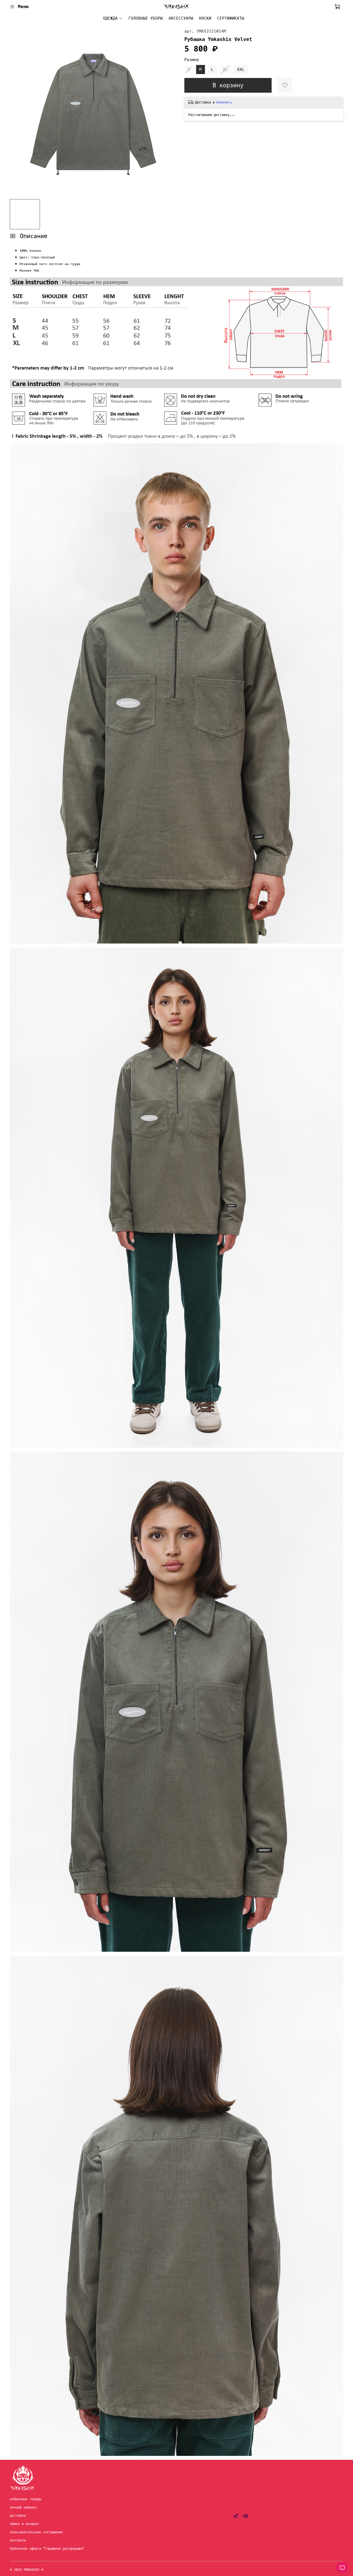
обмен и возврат (24, 2524)
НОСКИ (205, 18)
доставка (17, 2515)
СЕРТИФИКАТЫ (230, 18)
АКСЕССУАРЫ (181, 18)
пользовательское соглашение (36, 2532)
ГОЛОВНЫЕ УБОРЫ (145, 18)
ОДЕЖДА (112, 18)
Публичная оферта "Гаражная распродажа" (47, 2548)
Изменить (224, 102)
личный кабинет (23, 2507)
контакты (17, 2540)
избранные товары (25, 2499)
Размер (191, 59)
